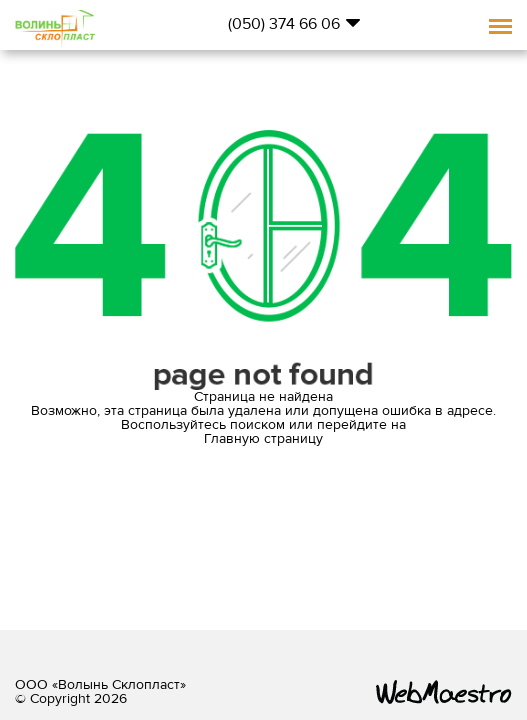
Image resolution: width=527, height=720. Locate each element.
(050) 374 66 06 (284, 24)
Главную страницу (263, 439)
